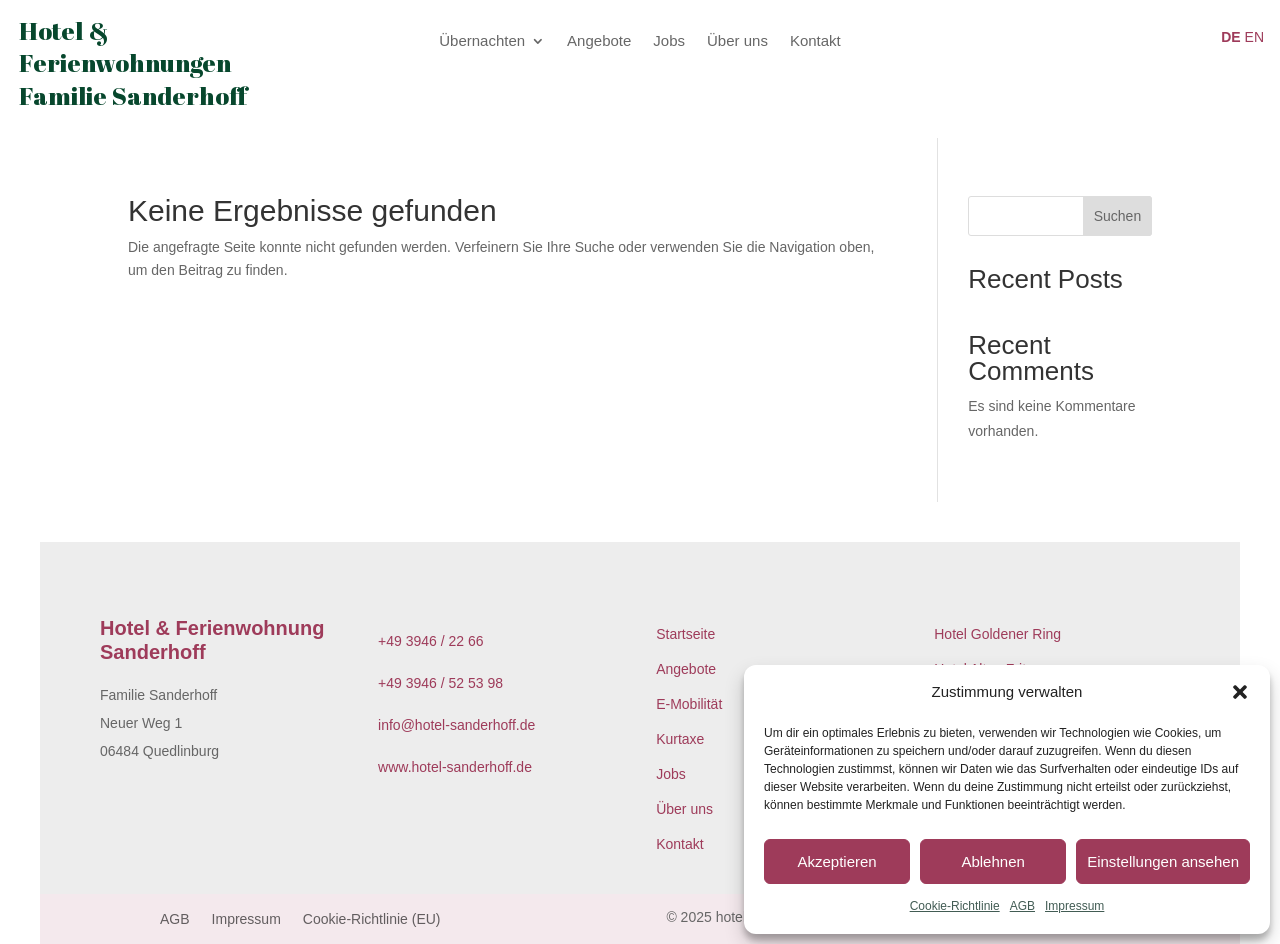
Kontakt (815, 41)
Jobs (669, 41)
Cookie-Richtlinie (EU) (372, 919)
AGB (1022, 906)
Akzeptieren (836, 861)
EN (1254, 37)
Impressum (1074, 906)
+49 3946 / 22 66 (431, 641)
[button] (1240, 692)
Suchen (1117, 216)
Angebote (599, 41)
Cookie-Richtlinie (955, 906)
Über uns (737, 41)
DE (1230, 37)
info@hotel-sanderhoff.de (456, 725)
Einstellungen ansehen (1163, 861)
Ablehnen (992, 861)
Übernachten (482, 41)
